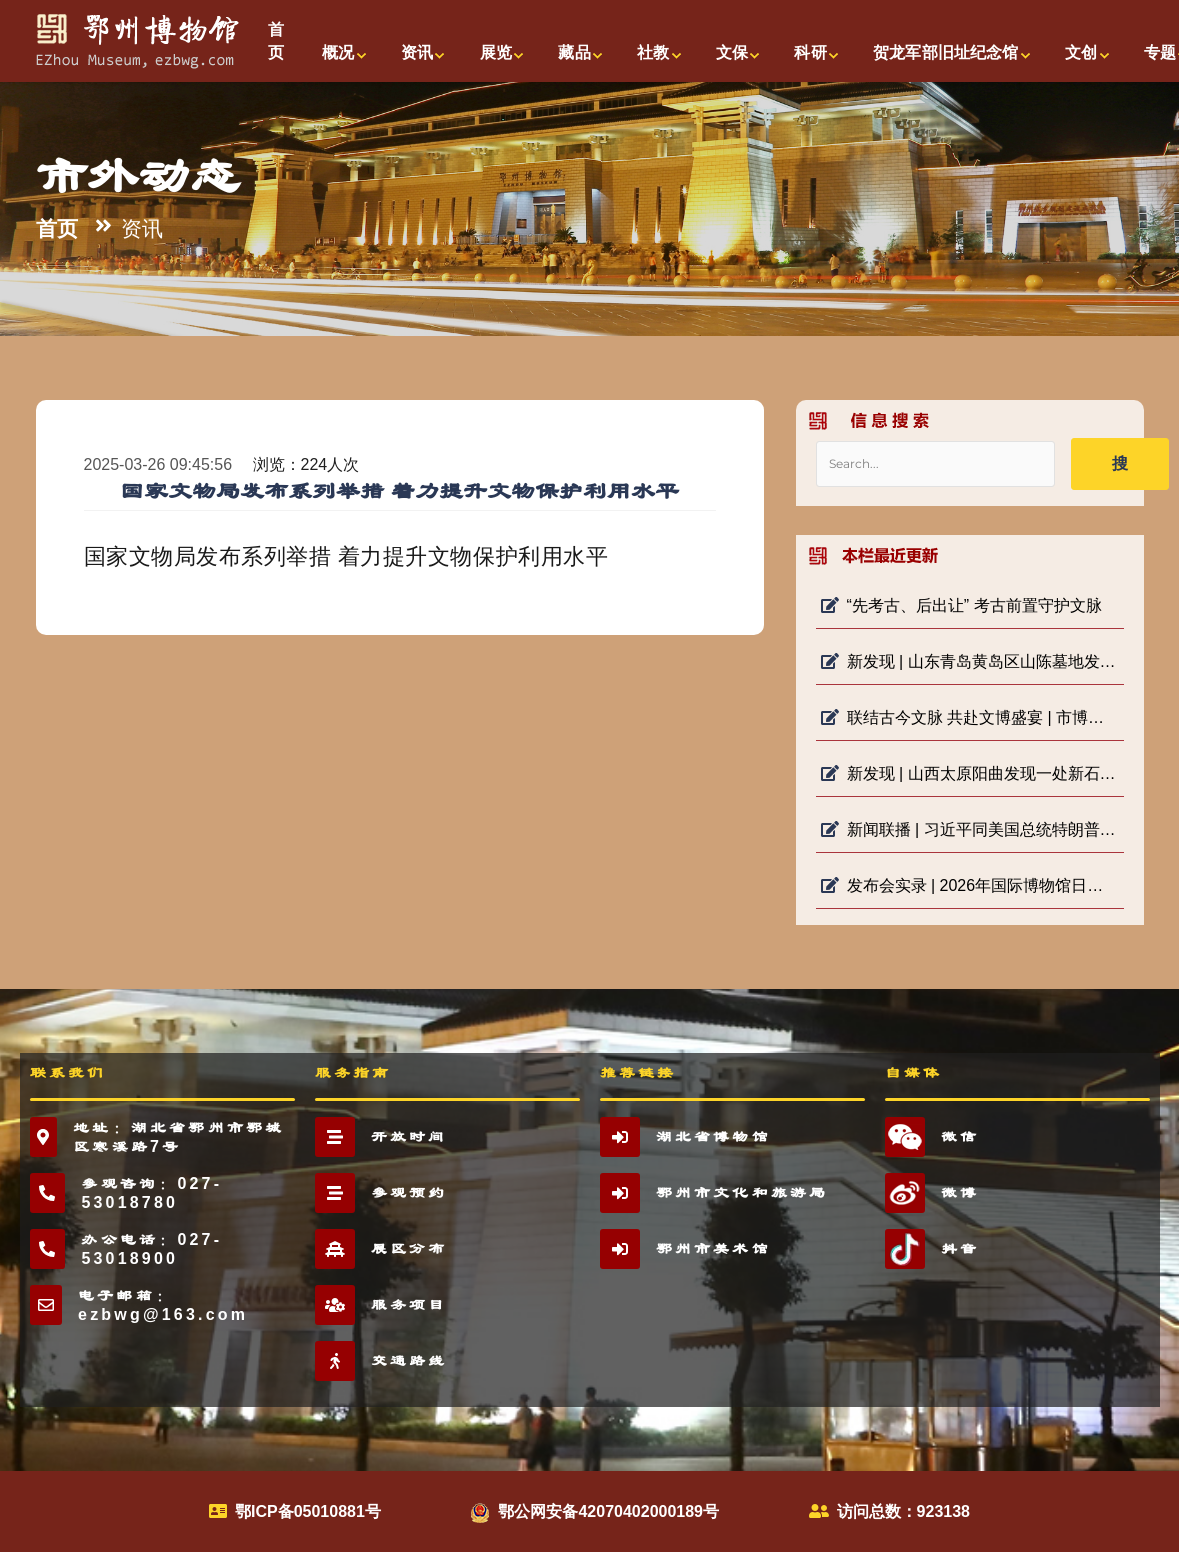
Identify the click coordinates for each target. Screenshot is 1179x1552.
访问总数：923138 (903, 1511)
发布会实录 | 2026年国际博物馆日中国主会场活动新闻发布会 (970, 885)
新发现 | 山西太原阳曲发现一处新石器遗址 (970, 773)
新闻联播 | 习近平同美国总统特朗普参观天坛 (970, 829)
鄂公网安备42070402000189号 (608, 1511)
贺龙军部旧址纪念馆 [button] (945, 52)
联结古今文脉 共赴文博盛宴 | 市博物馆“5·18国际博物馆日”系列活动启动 (970, 717)
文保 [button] (732, 52)
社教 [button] (653, 52)
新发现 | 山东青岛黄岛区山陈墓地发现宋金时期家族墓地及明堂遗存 (970, 661)
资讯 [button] (417, 52)
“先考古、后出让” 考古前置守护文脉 (961, 605)
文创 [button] (1081, 52)
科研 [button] (810, 52)
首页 (57, 229)
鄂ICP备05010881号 (308, 1511)
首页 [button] (276, 41)
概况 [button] (338, 52)
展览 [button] (496, 52)
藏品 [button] (574, 52)
